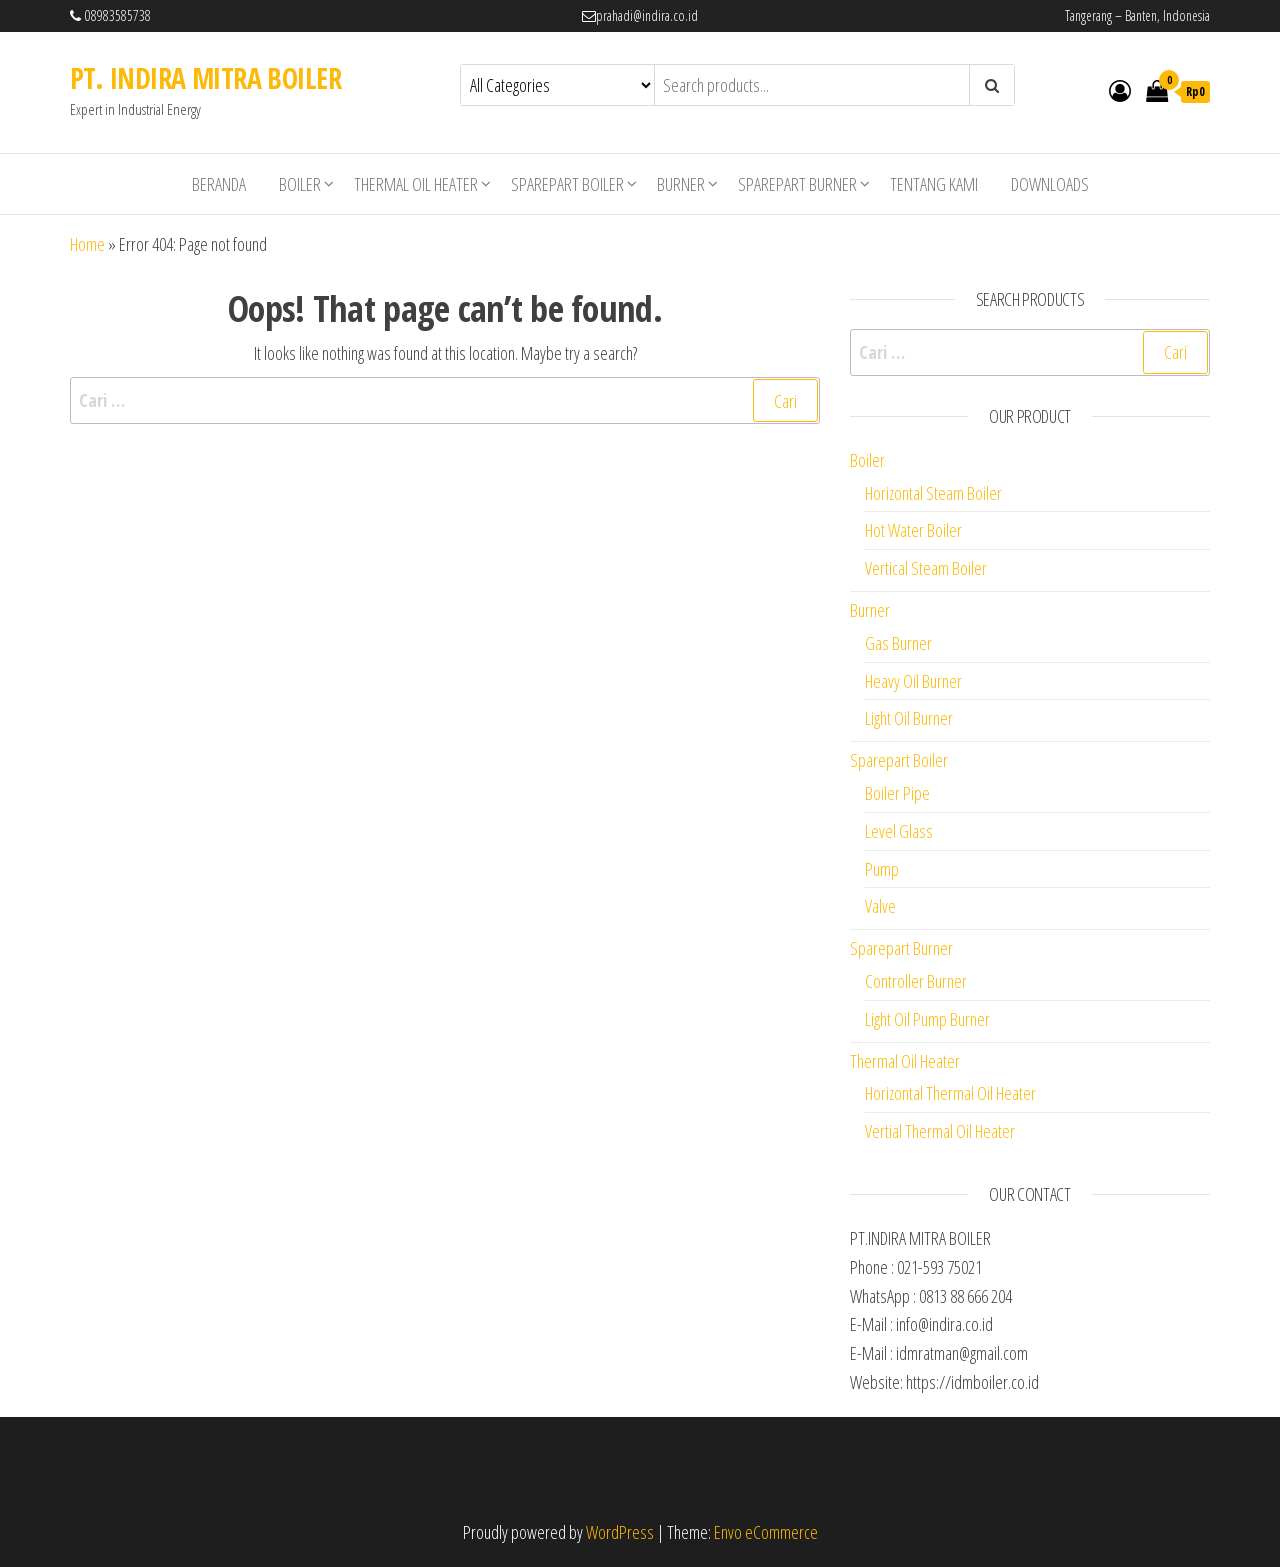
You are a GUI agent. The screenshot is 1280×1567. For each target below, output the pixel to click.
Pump (882, 869)
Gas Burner (898, 643)
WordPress (620, 1532)
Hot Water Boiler (913, 530)
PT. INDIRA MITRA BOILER (205, 78)
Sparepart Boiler (567, 184)
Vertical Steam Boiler (926, 568)
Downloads (1050, 184)
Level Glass (899, 831)
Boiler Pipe (897, 793)
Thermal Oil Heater (416, 184)
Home (87, 244)
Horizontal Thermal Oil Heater (950, 1093)
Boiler (300, 184)
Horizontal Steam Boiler (933, 493)
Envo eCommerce (766, 1532)
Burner (681, 184)
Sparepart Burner (797, 184)
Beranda (219, 184)
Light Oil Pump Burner (927, 1019)
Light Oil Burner (909, 718)
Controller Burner (916, 981)
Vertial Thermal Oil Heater (940, 1131)
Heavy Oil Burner (913, 681)
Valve (880, 906)
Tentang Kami (934, 184)
